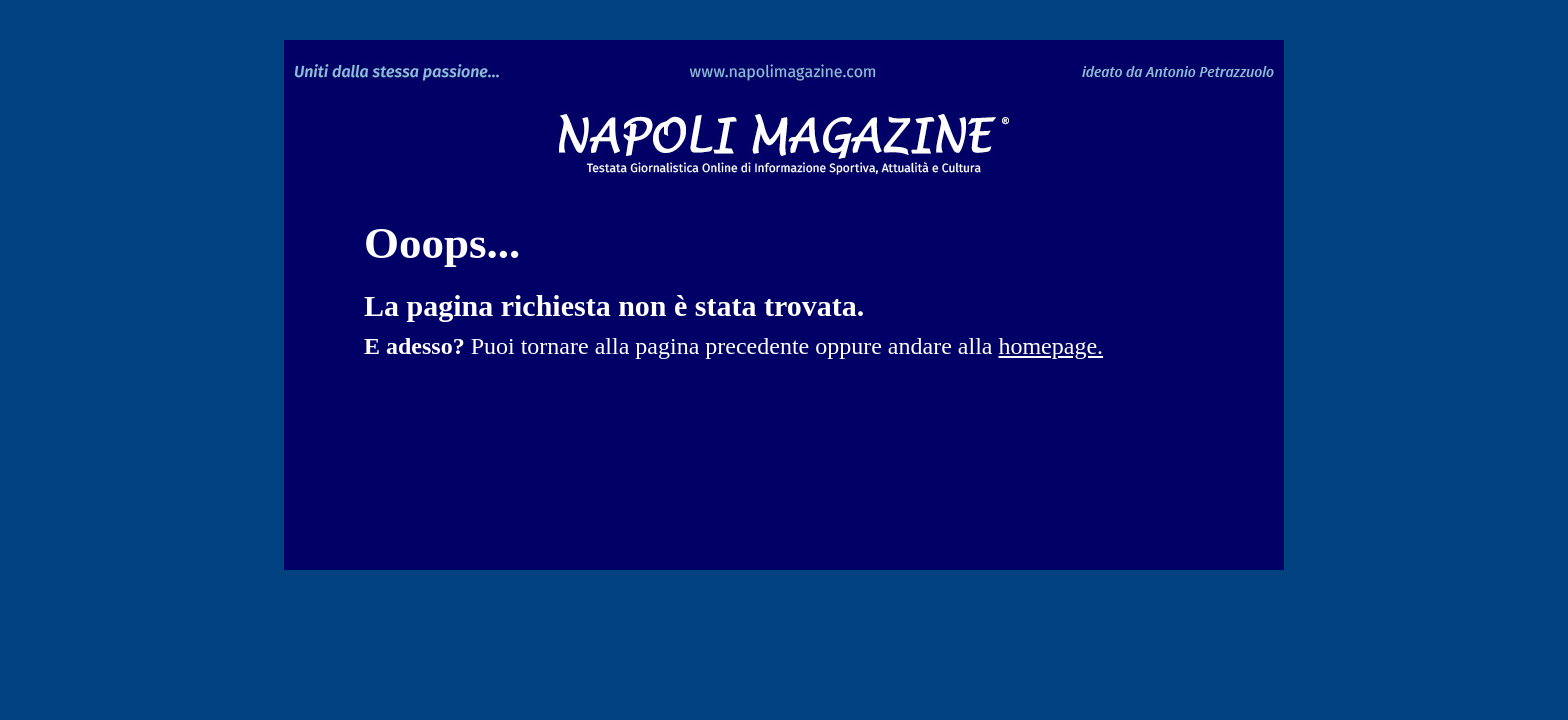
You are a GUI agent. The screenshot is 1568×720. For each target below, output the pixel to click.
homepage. (1050, 346)
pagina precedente (722, 346)
